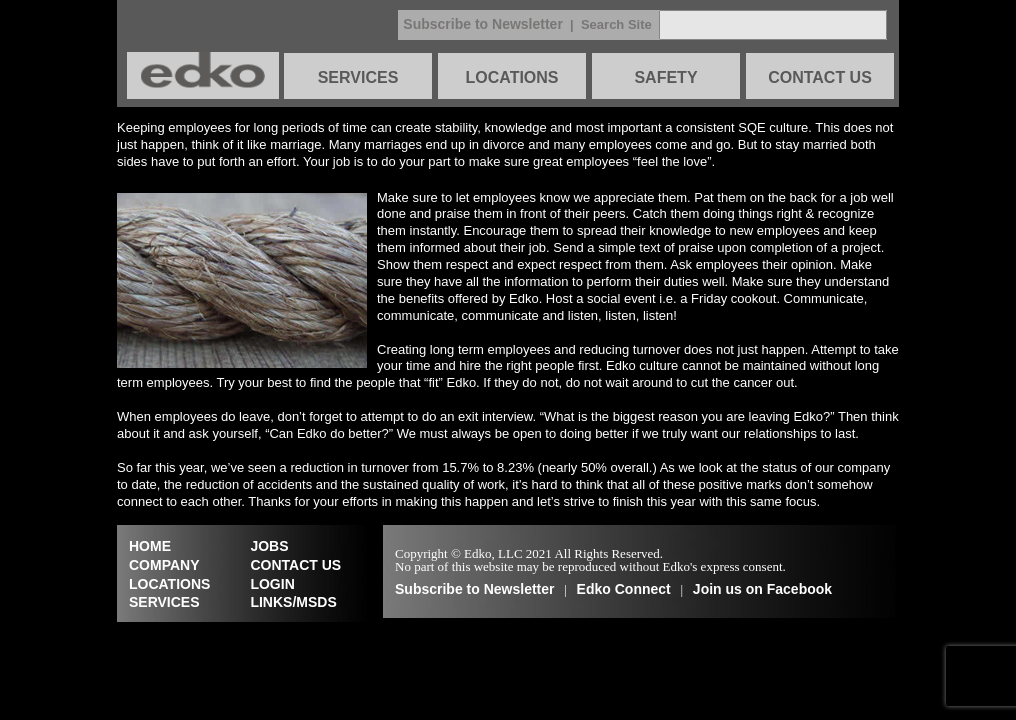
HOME (150, 546)
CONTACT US (820, 77)
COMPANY (164, 565)
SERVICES (358, 77)
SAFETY (665, 77)
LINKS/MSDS (293, 602)
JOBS (269, 546)
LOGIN (272, 584)
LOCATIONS (511, 77)
